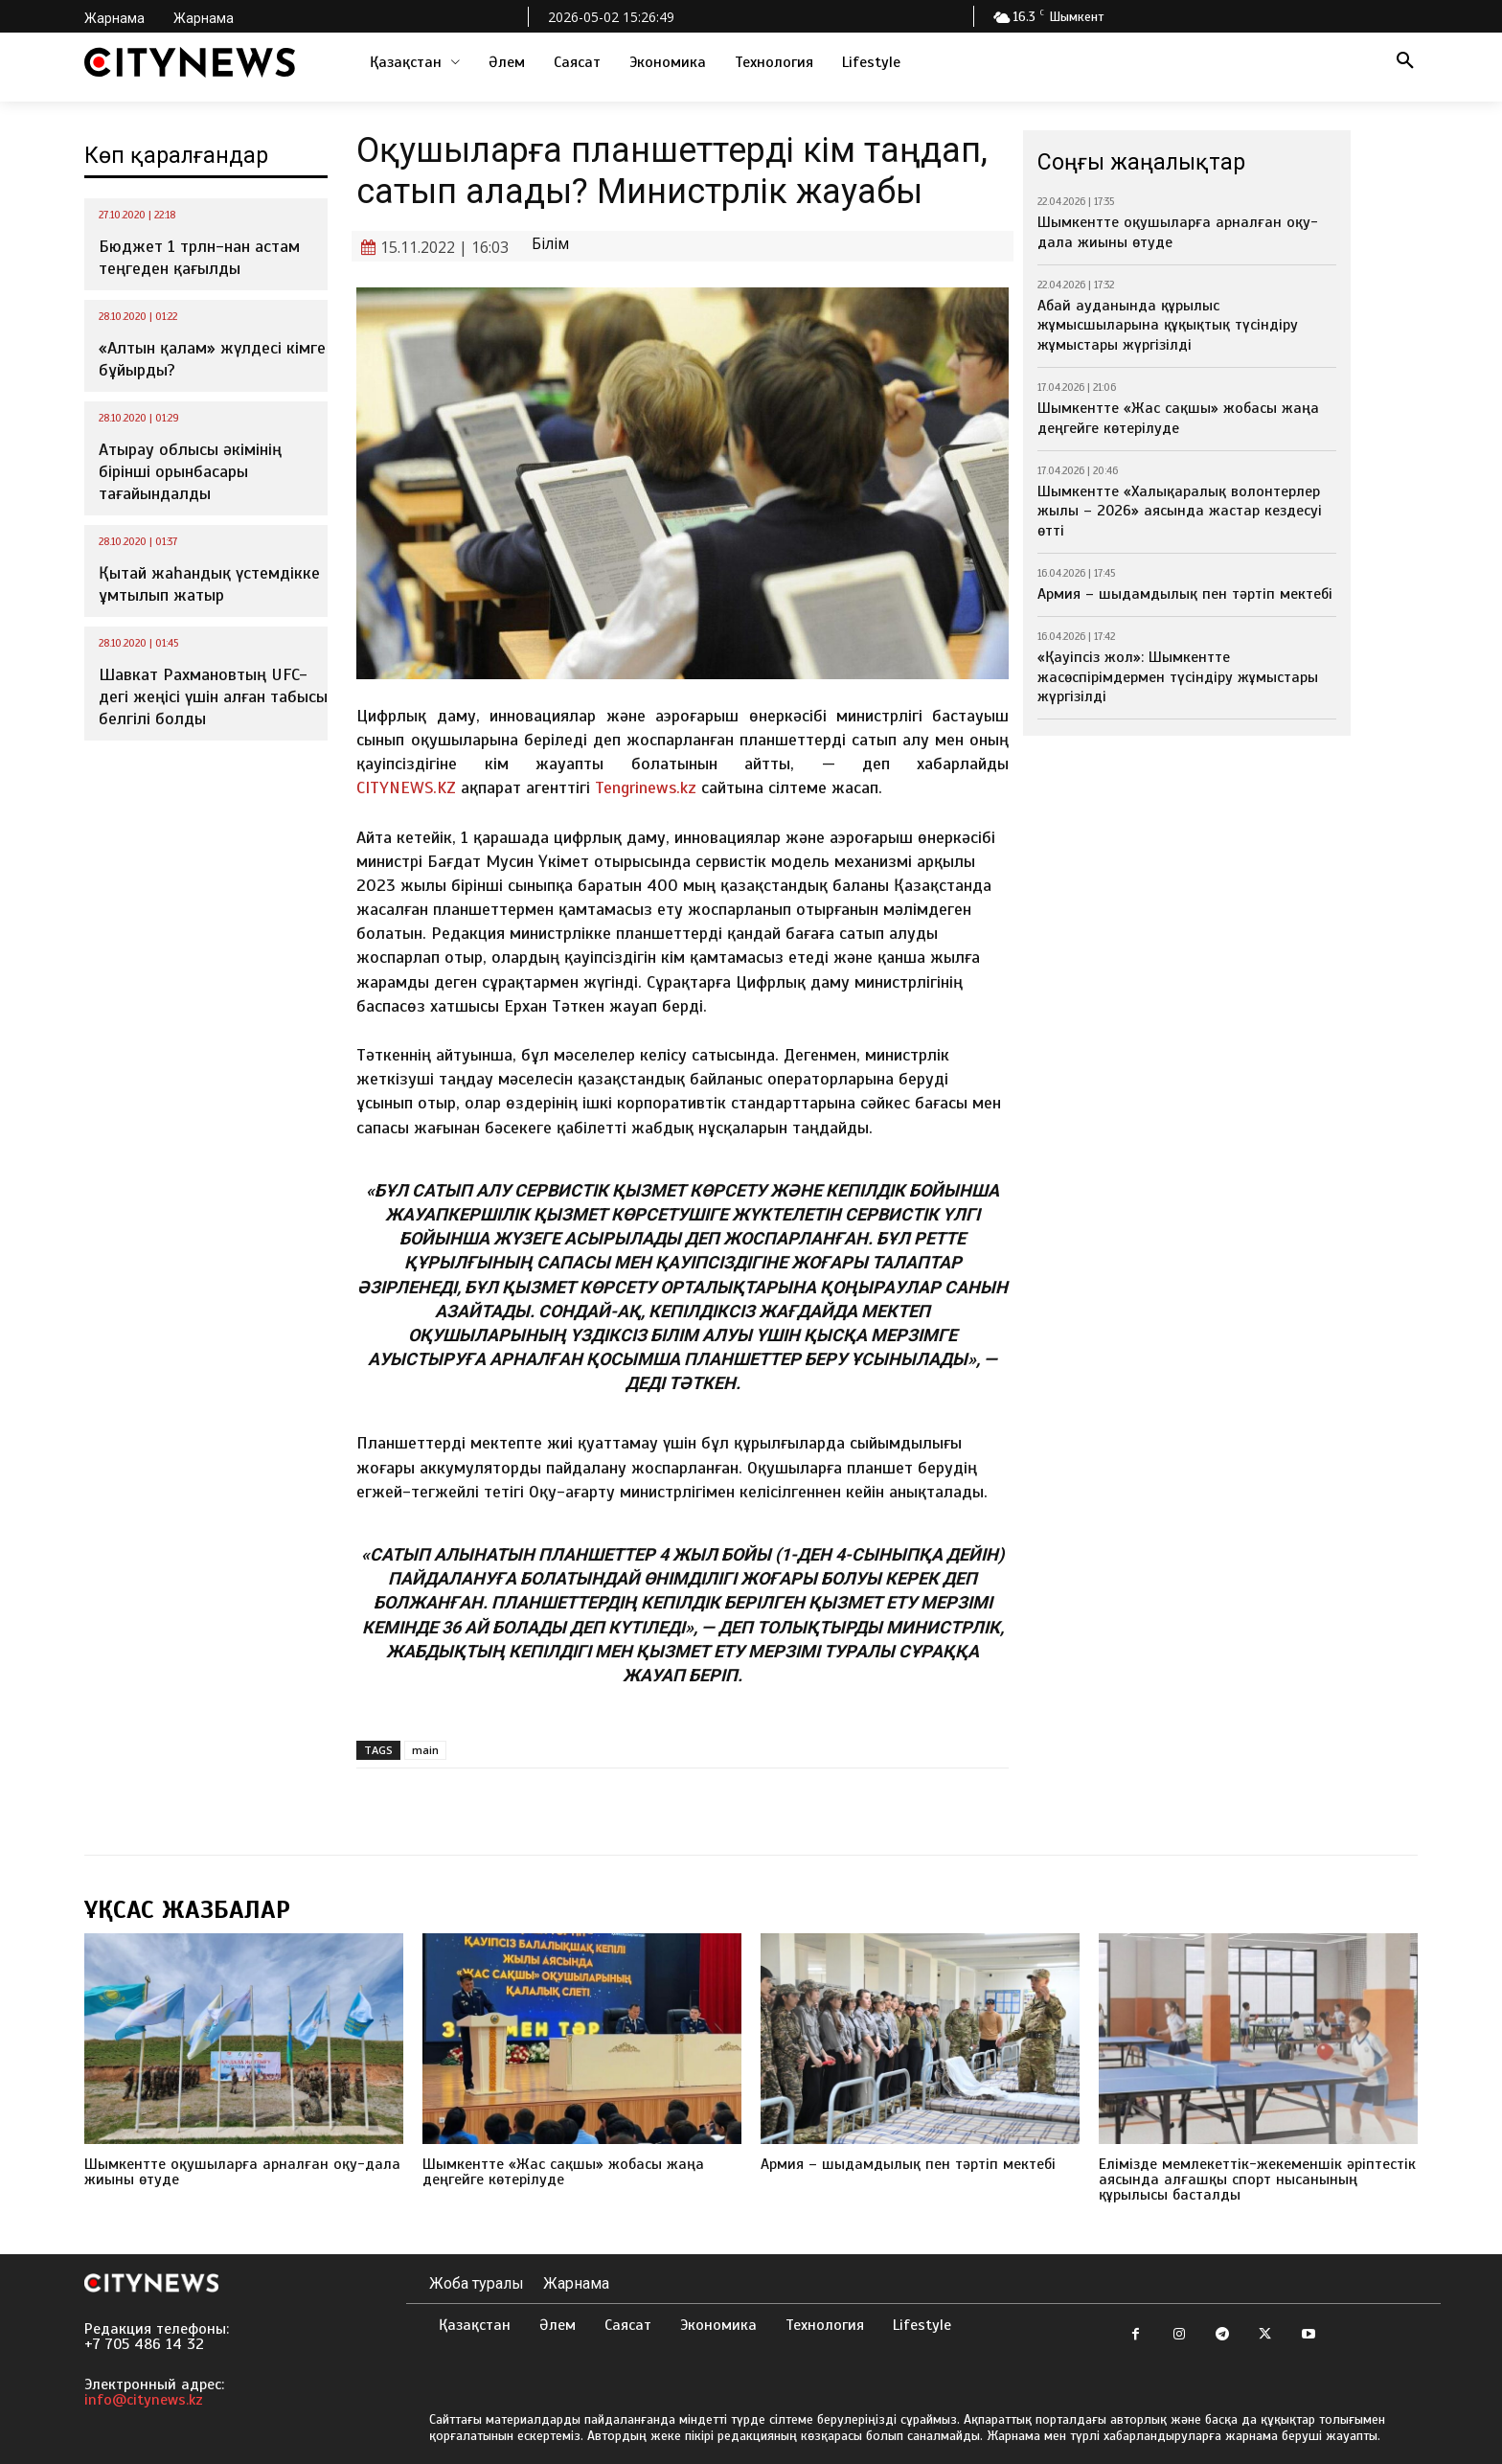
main (425, 1750)
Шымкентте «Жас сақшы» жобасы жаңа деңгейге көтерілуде (1178, 418)
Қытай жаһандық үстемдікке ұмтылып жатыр (209, 583)
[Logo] (189, 62)
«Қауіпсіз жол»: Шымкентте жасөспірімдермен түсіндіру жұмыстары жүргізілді (1177, 677)
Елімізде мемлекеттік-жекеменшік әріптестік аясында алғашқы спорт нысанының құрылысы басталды (1257, 2179)
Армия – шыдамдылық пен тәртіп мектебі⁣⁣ (1184, 594)
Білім (550, 244)
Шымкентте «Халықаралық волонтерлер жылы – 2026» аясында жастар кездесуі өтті (1179, 511)
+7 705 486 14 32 (144, 2344)
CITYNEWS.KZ (406, 787)
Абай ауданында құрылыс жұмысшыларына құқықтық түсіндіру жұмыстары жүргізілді (1167, 325)
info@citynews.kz (143, 2399)
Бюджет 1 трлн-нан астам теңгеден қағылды (199, 257)
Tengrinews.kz (645, 787)
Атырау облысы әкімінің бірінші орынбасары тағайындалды (190, 472)
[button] (1405, 62)
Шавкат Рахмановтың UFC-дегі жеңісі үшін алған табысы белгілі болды (213, 697)
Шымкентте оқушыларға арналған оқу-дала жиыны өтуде (242, 2172)
